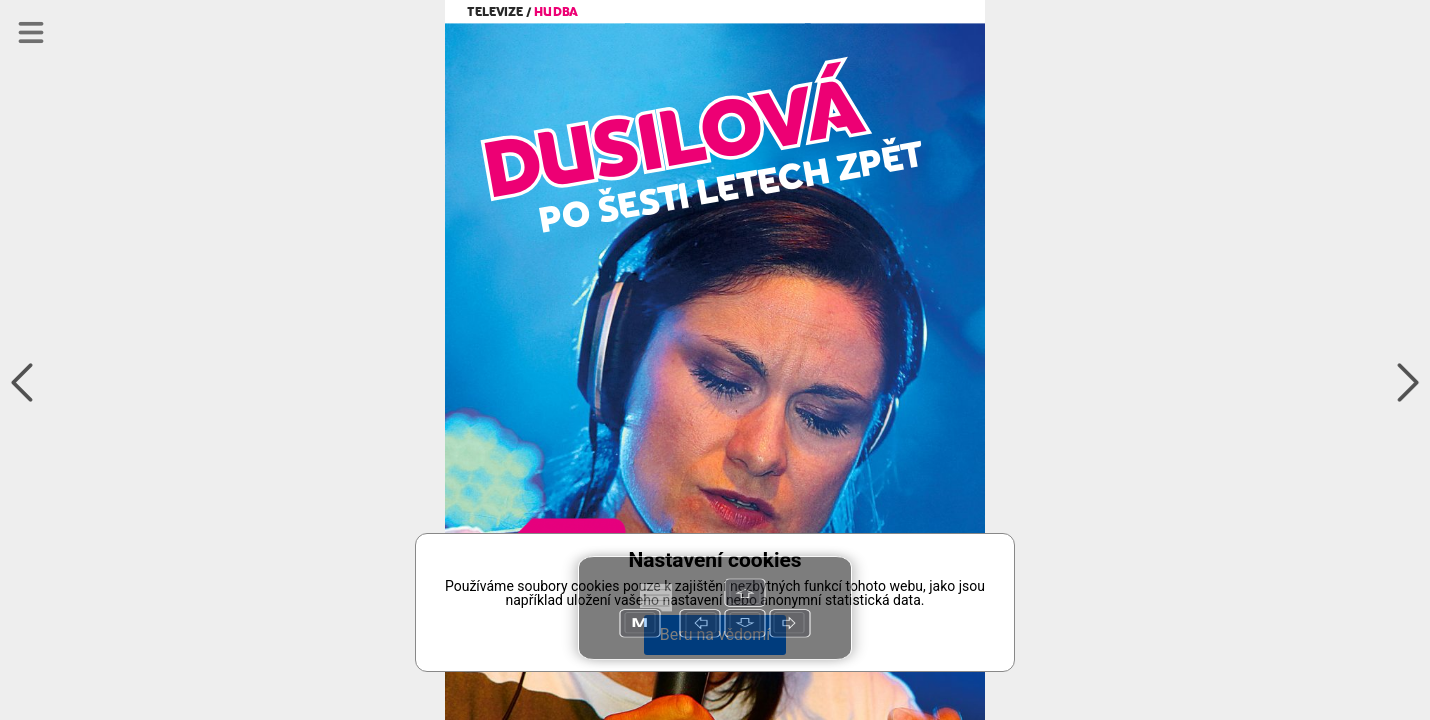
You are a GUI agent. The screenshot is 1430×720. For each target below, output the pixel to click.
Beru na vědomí (715, 634)
